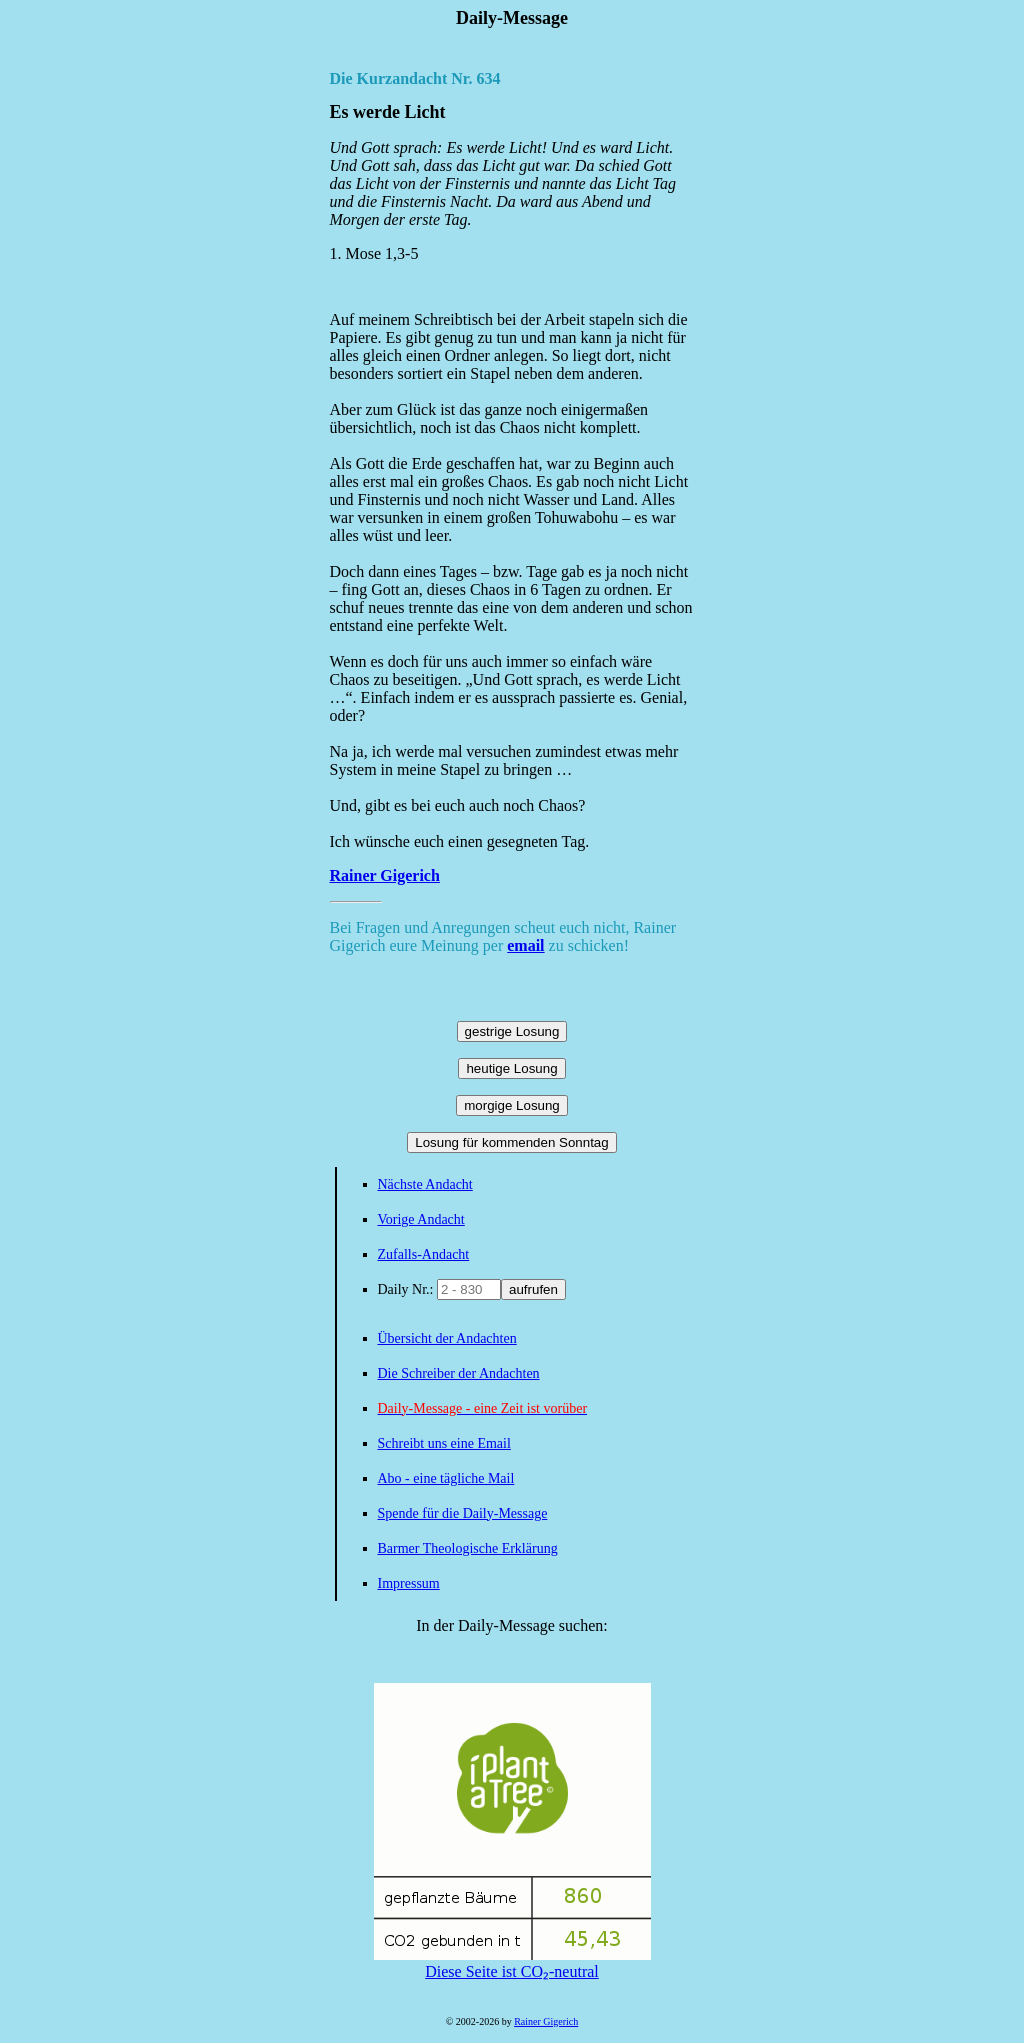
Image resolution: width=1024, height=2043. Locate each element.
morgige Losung (512, 1105)
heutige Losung (511, 1068)
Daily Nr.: (408, 1289)
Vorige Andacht (421, 1219)
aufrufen (533, 1289)
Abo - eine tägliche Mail (446, 1478)
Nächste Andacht (425, 1184)
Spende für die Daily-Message (463, 1513)
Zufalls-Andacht (424, 1254)
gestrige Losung (512, 1031)
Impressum (409, 1583)
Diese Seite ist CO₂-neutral (512, 1963)
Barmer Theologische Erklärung (468, 1548)
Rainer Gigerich (385, 875)
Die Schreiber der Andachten (459, 1373)
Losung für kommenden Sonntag (511, 1142)
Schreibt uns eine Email (444, 1443)
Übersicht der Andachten (447, 1338)
